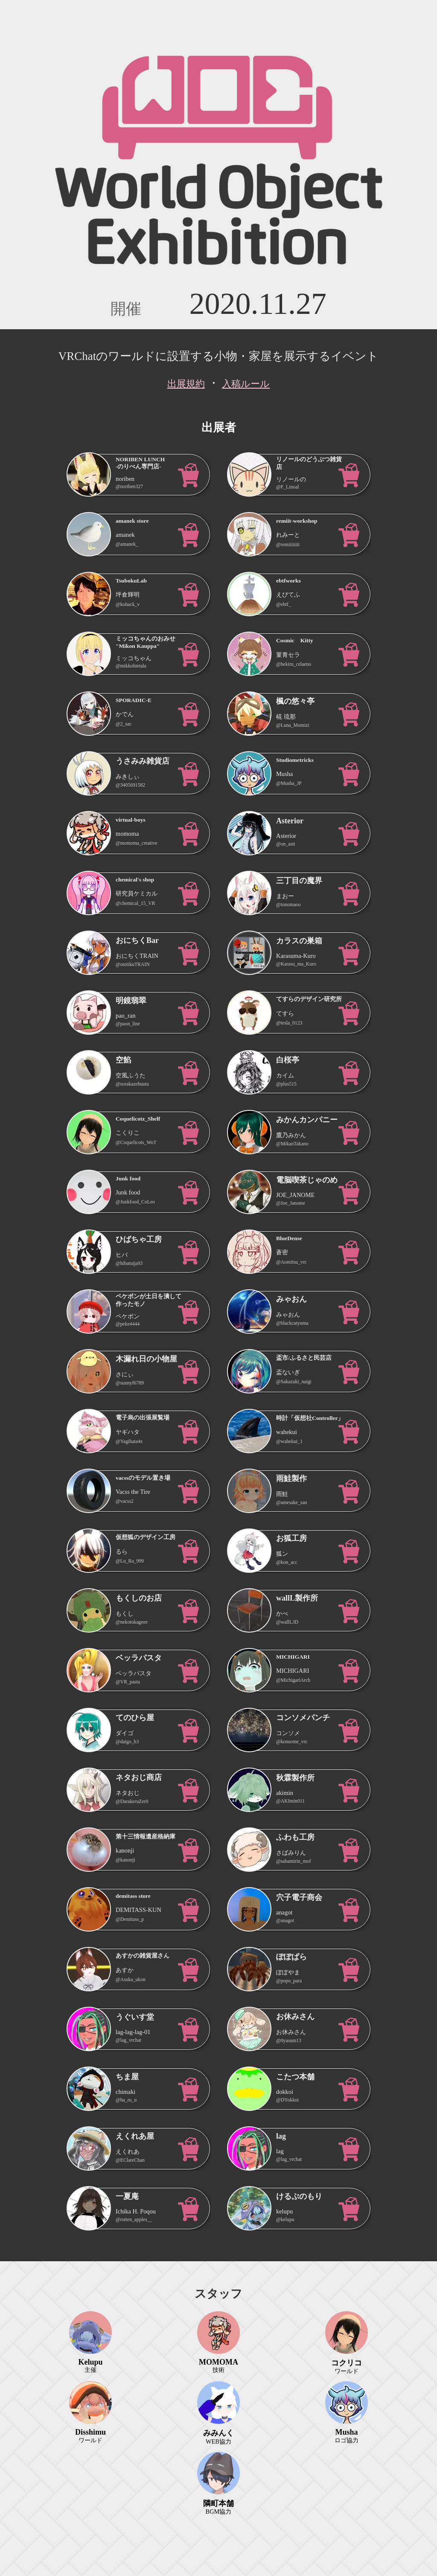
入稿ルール (246, 384)
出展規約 (186, 384)
